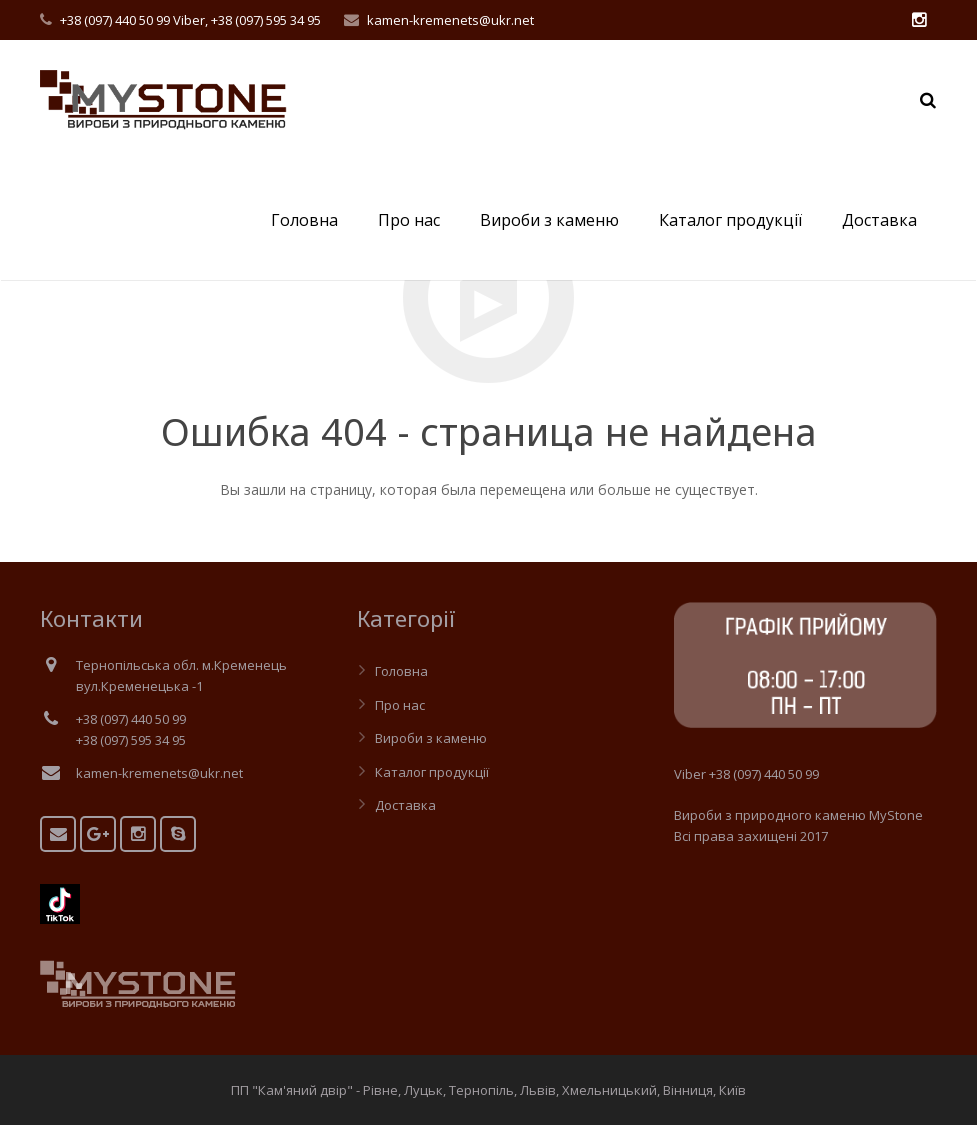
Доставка (405, 805)
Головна (401, 671)
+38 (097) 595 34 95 (266, 20)
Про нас (400, 705)
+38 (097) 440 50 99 (115, 20)
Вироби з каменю (431, 738)
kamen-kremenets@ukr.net (450, 20)
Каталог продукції (432, 772)
